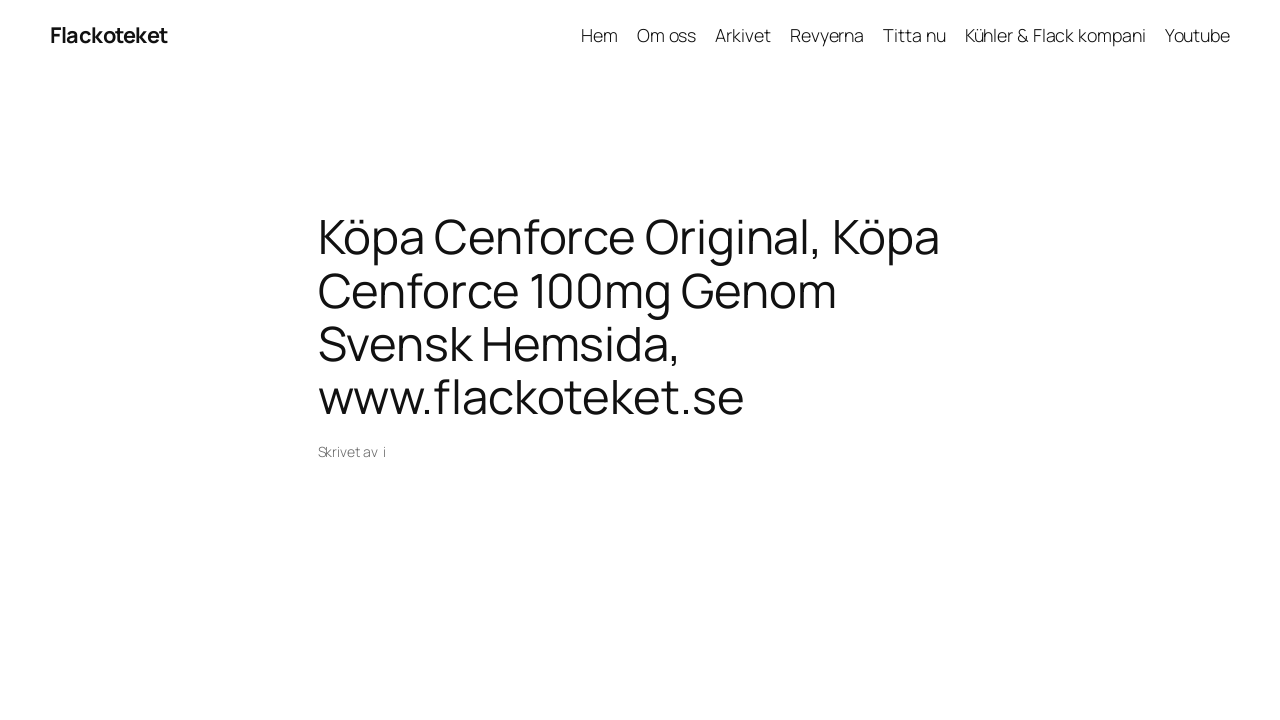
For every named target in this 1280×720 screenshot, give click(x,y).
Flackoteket (109, 35)
